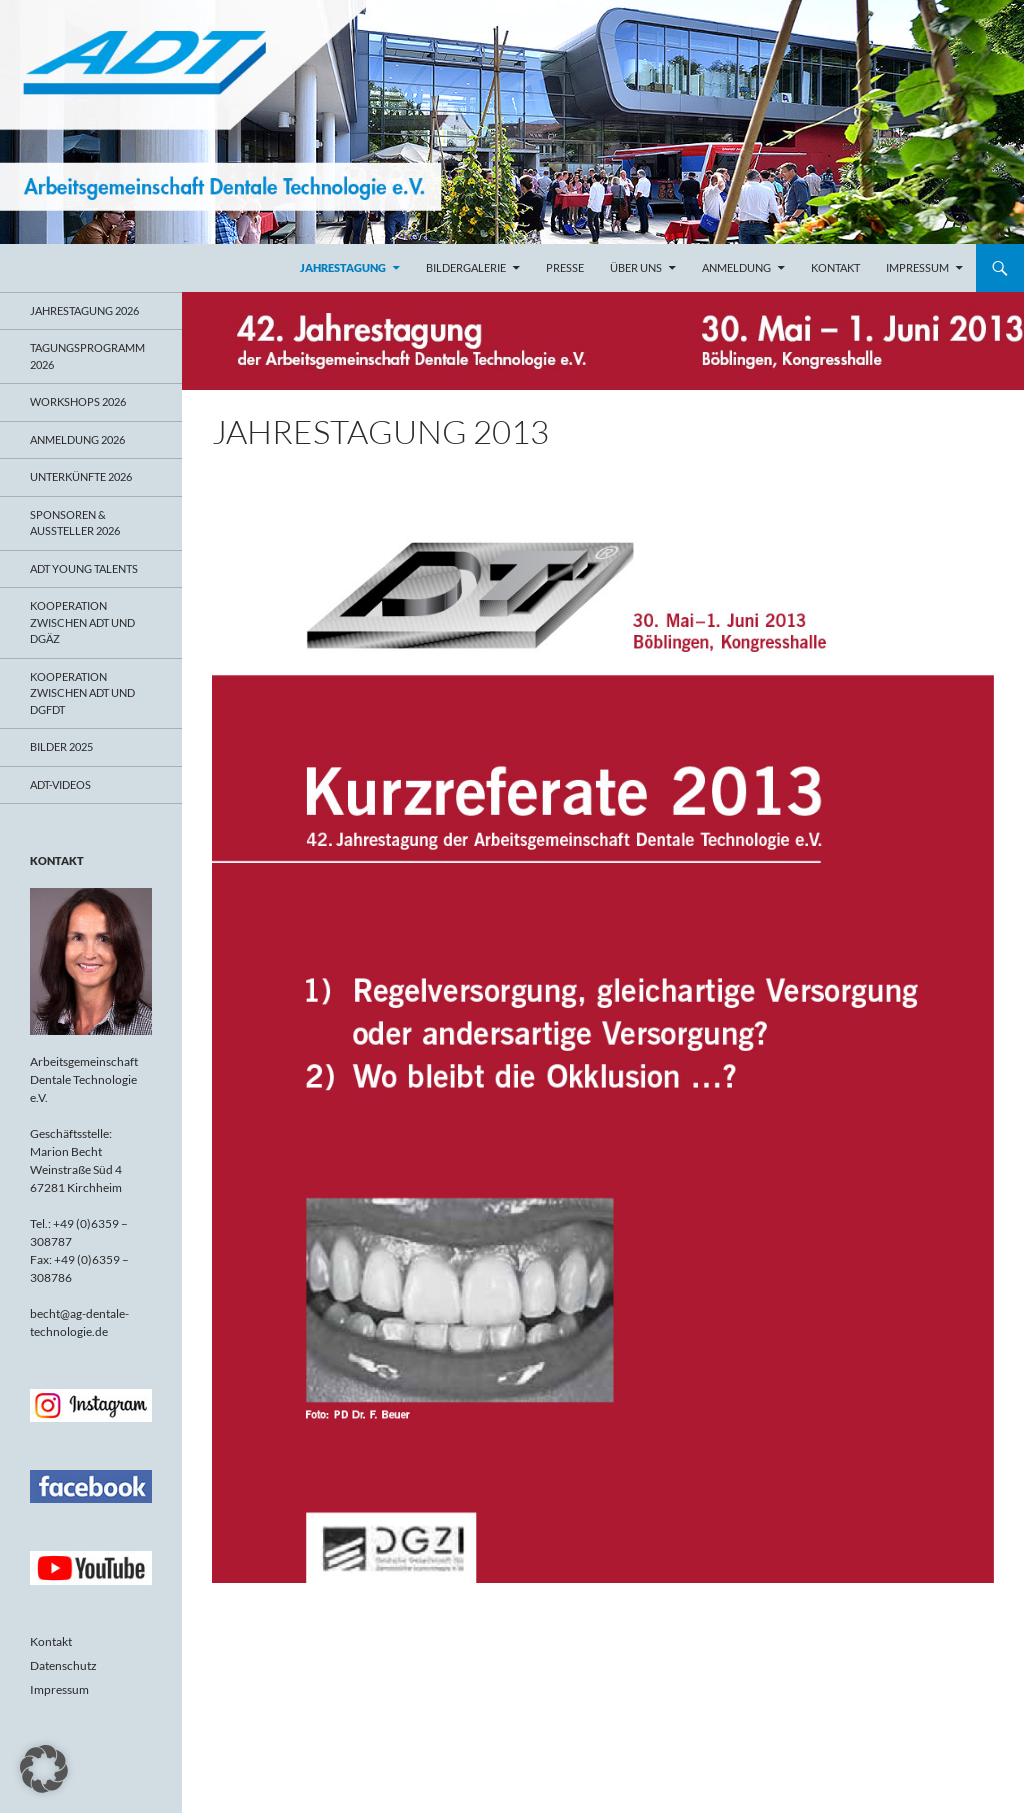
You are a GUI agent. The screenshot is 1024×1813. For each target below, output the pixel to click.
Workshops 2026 (78, 401)
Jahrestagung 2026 (84, 310)
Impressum (917, 267)
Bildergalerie (466, 267)
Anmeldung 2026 (77, 439)
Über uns (636, 267)
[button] (44, 1769)
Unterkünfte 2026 (81, 476)
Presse (565, 267)
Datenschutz (63, 1665)
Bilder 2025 (61, 746)
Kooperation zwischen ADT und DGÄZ (82, 622)
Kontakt (835, 267)
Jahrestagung (343, 267)
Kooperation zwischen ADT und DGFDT (82, 693)
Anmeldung (736, 267)
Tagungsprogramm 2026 (87, 356)
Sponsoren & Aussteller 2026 (75, 523)
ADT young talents (84, 568)
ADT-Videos (60, 784)
